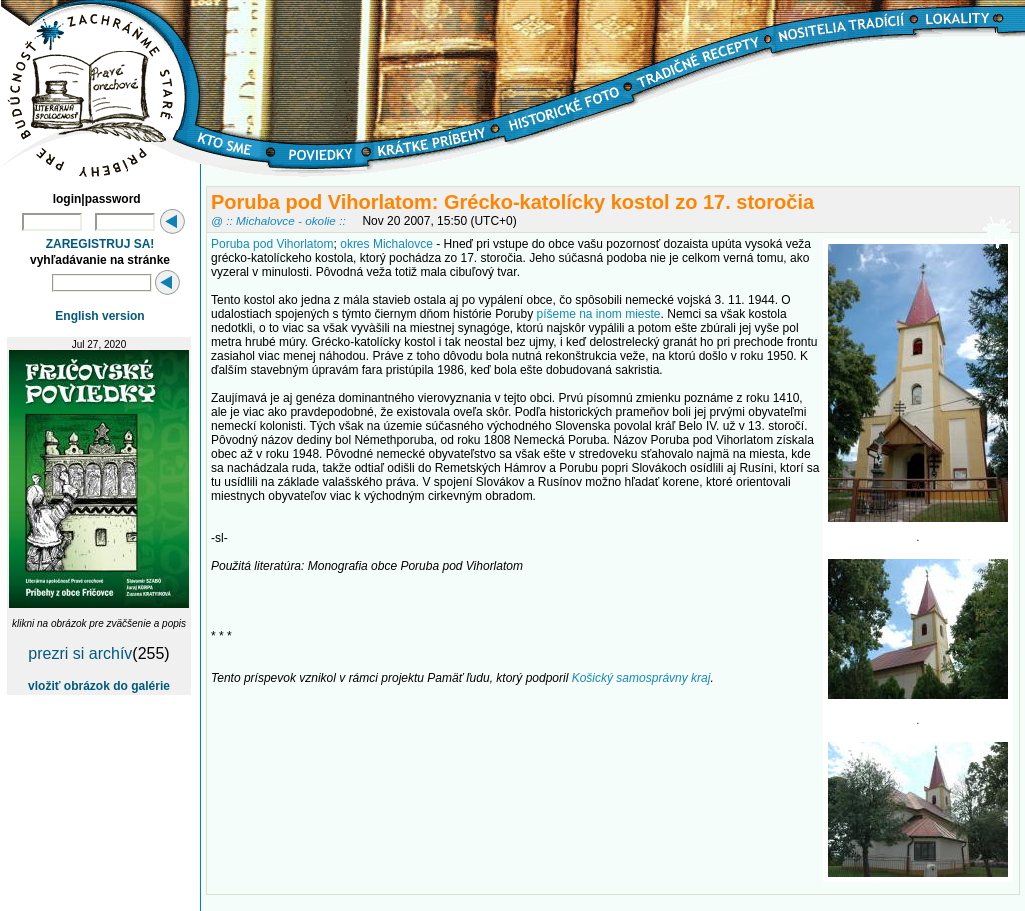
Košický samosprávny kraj (641, 678)
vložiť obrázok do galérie (99, 686)
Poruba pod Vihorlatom (272, 244)
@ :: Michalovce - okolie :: (278, 220)
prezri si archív (80, 653)
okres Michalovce (386, 244)
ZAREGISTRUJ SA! (100, 244)
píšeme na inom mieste (598, 314)
